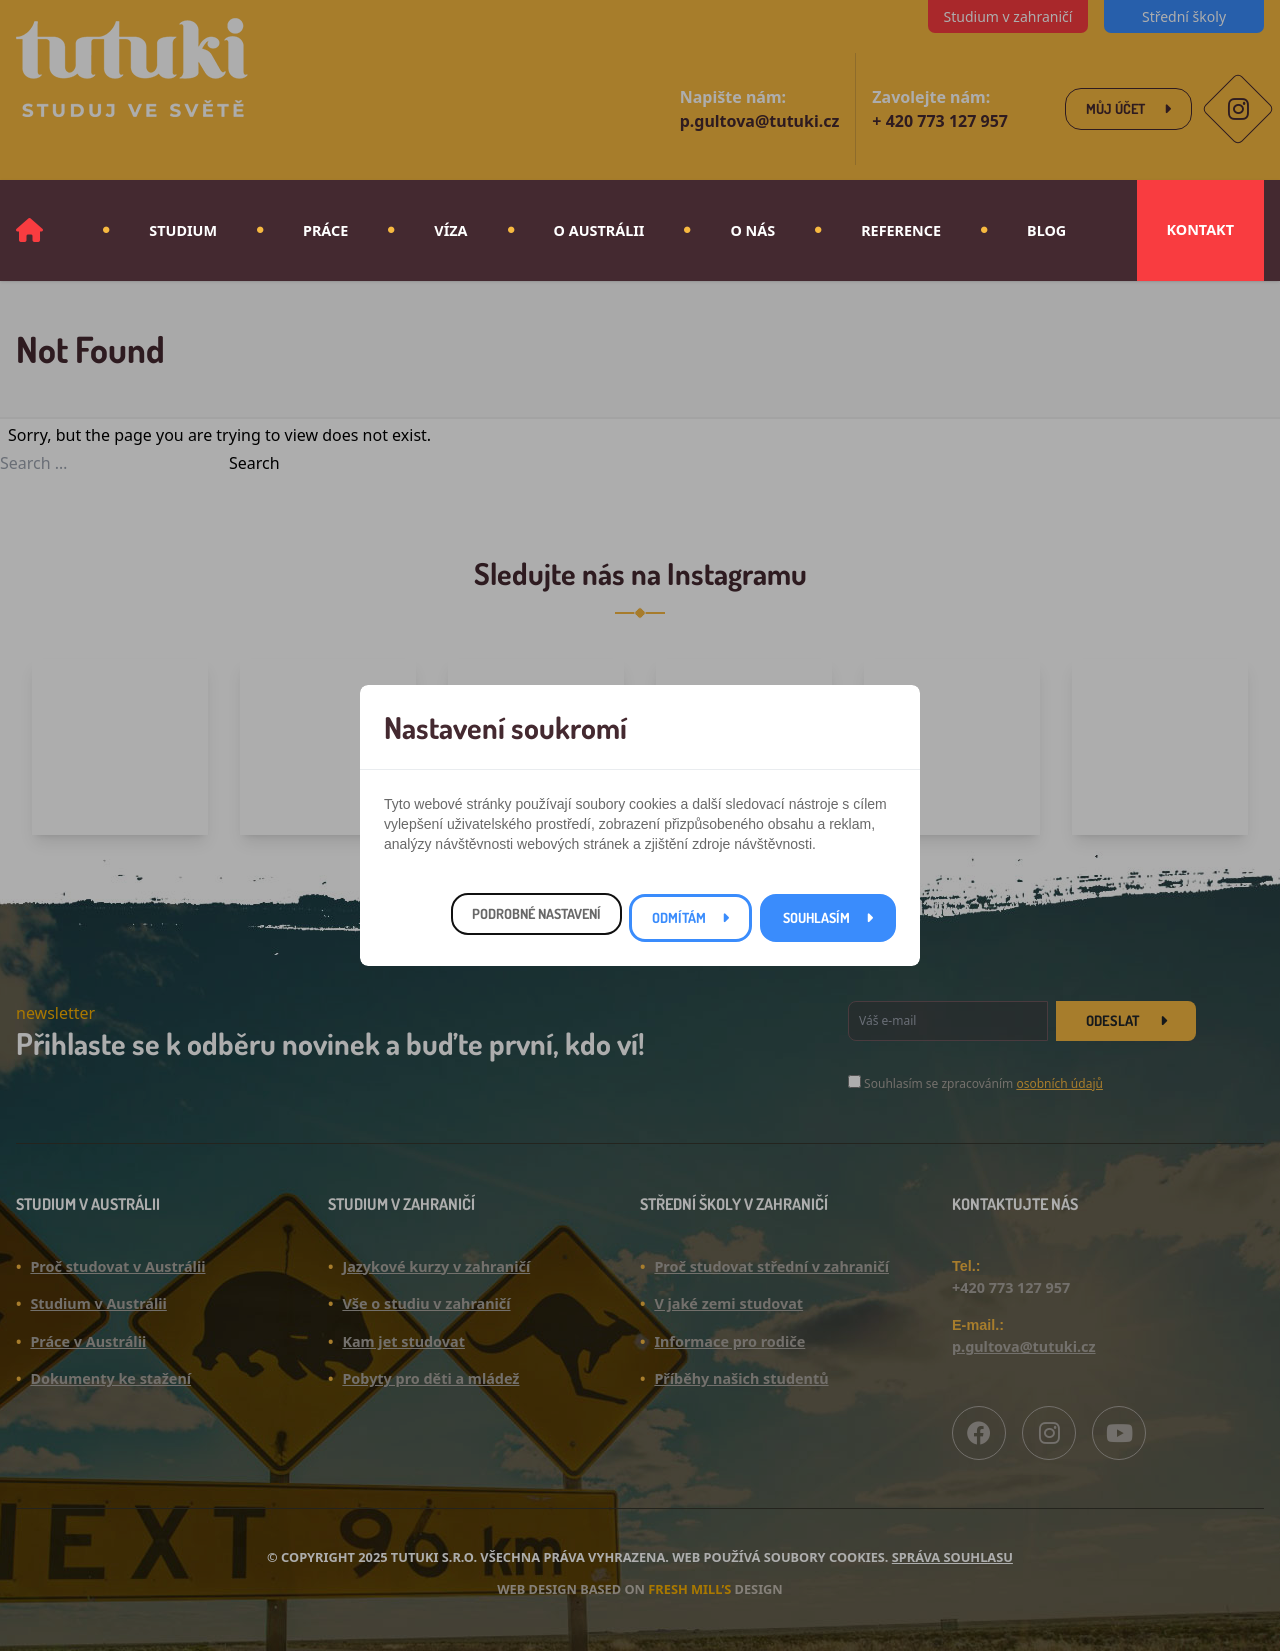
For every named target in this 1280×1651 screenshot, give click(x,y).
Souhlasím (816, 917)
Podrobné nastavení (536, 913)
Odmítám (679, 917)
